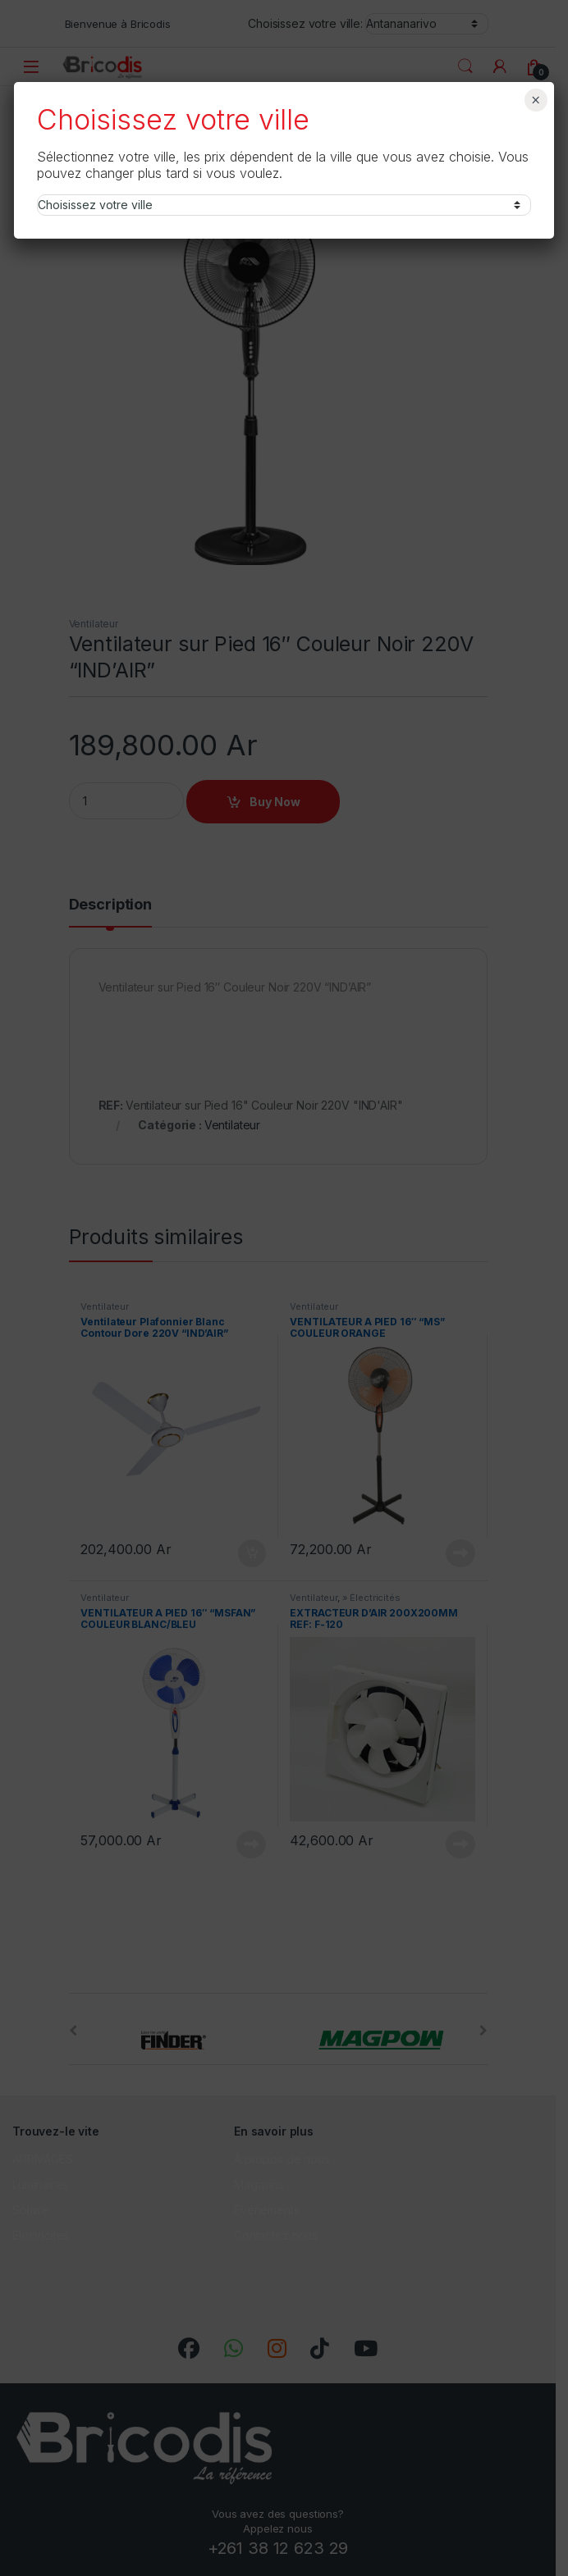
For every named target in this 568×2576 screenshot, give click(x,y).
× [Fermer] (535, 100)
